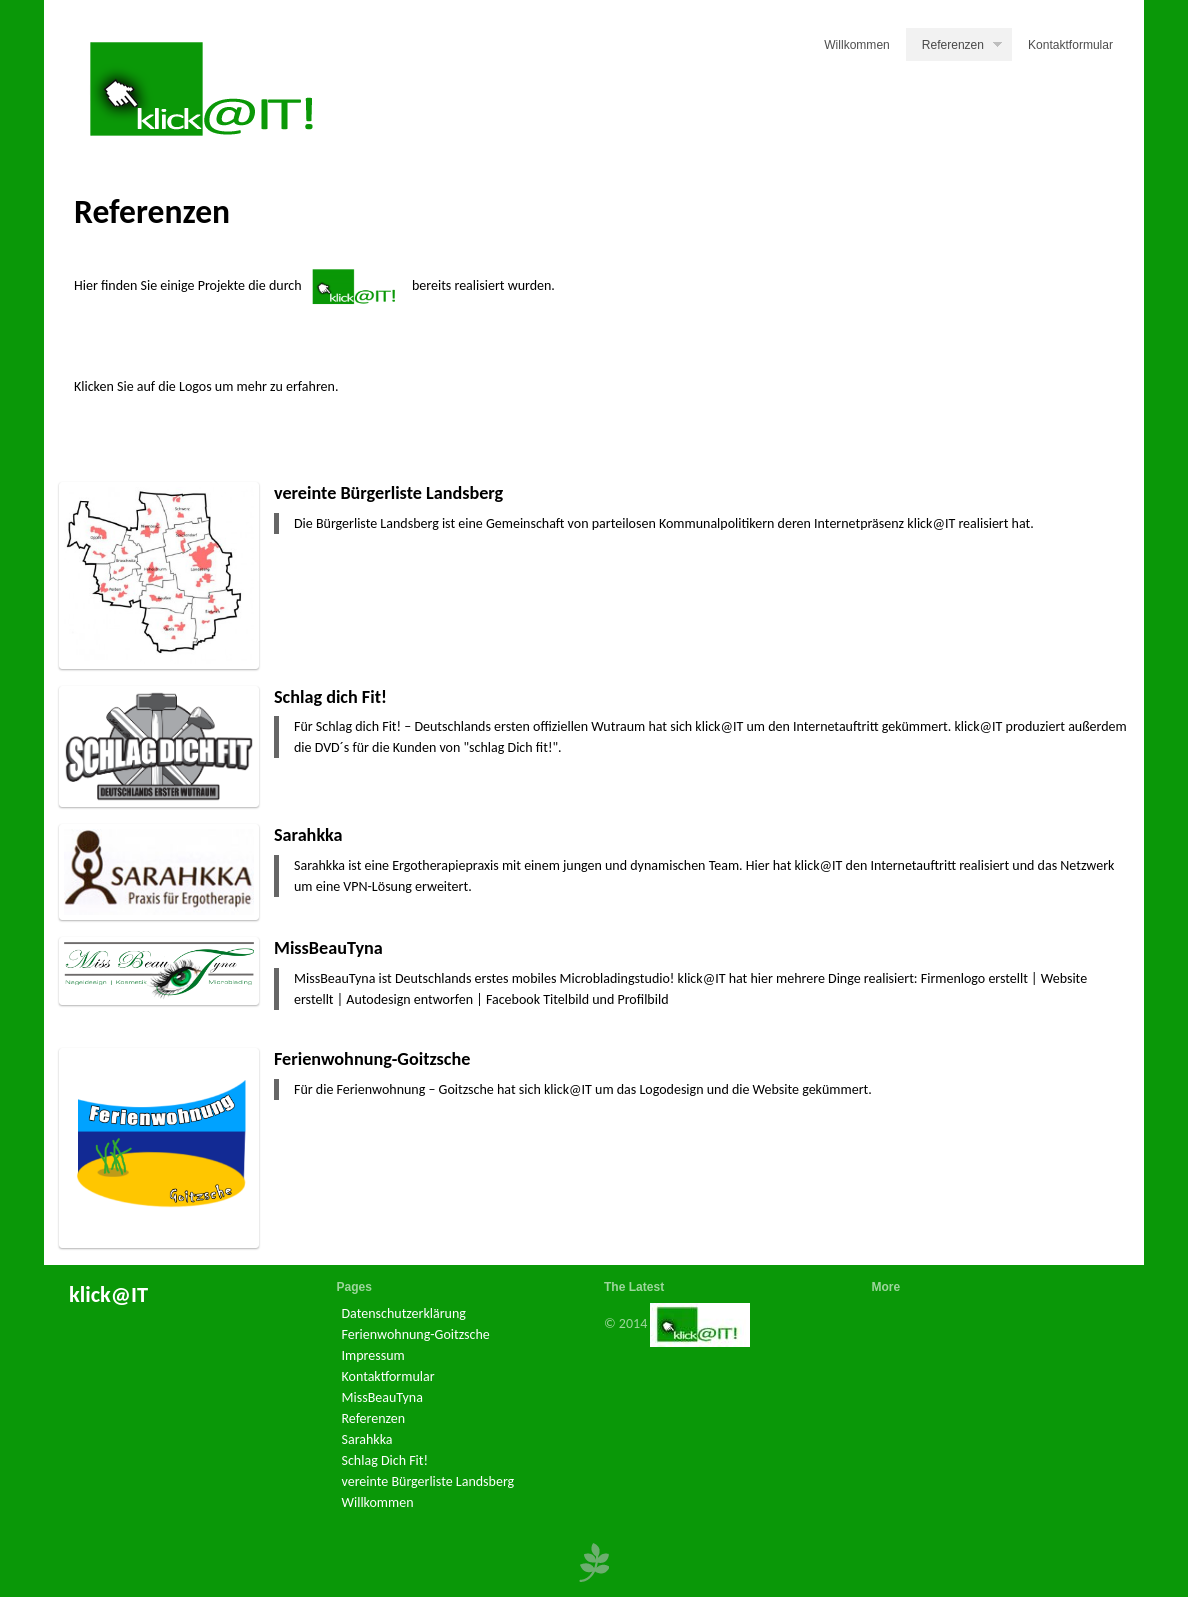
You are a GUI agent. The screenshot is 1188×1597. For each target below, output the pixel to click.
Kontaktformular (1070, 45)
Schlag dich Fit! (330, 697)
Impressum (373, 1355)
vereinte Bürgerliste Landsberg (388, 493)
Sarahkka (308, 835)
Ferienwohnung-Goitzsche (372, 1059)
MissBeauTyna (328, 948)
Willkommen (857, 45)
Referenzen (962, 47)
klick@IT (108, 1294)
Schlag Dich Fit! (385, 1460)
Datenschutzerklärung (404, 1313)
